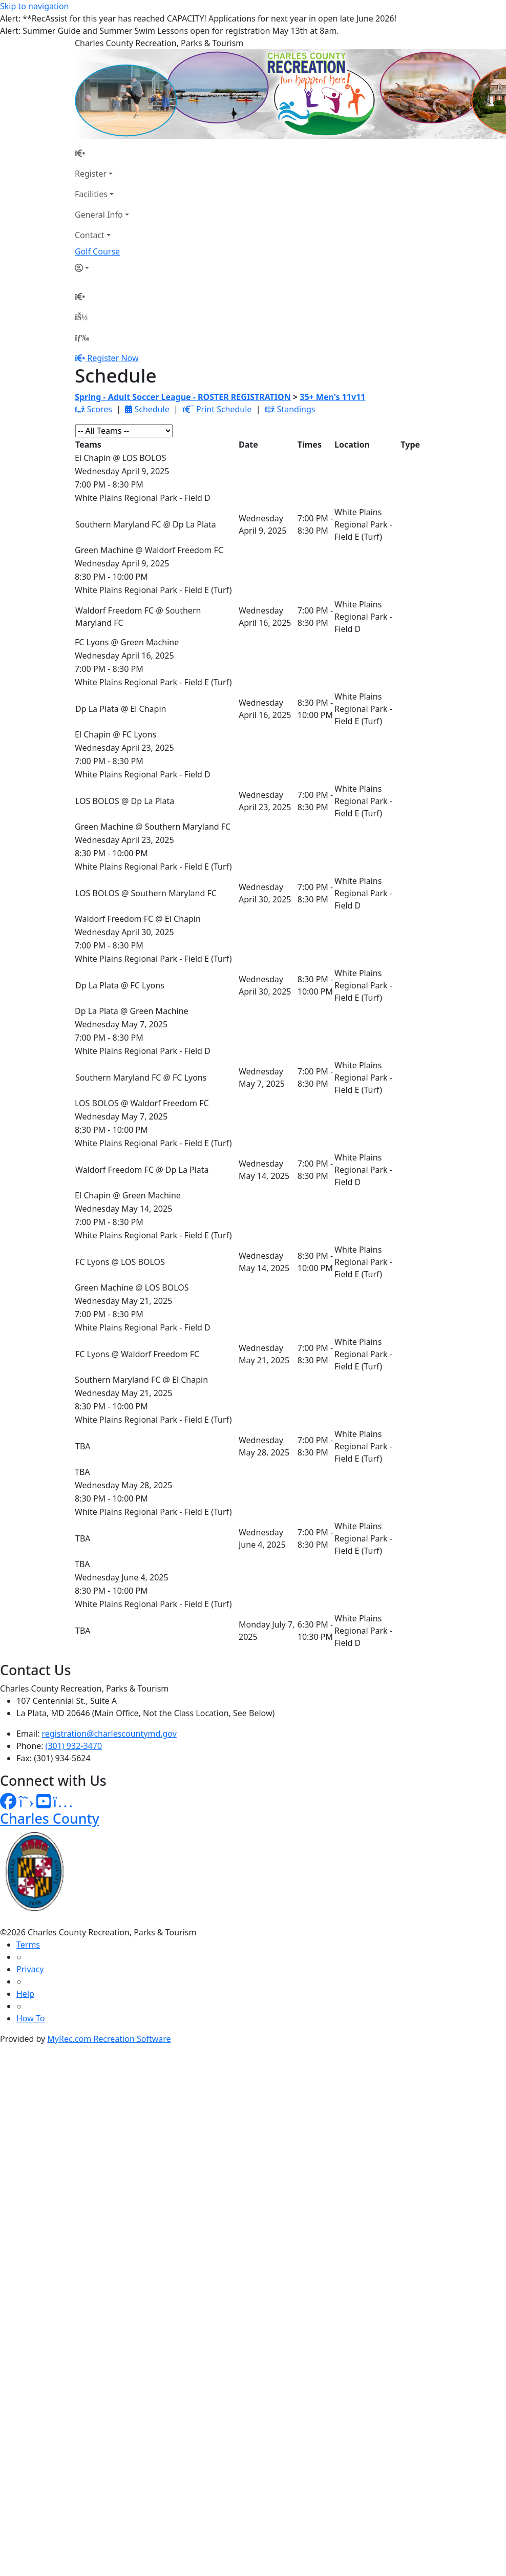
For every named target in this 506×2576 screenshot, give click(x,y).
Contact (89, 235)
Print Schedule (216, 409)
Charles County (49, 1818)
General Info (99, 214)
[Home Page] (102, 153)
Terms (28, 1944)
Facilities (91, 194)
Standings (290, 409)
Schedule (147, 409)
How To (30, 2018)
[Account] (102, 268)
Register (91, 173)
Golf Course (97, 251)
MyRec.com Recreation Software (109, 2038)
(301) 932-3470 (74, 1745)
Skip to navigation (34, 6)
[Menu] (82, 337)
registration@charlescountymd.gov (109, 1733)
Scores (93, 409)
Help (25, 1993)
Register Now (112, 358)
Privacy (30, 1969)
